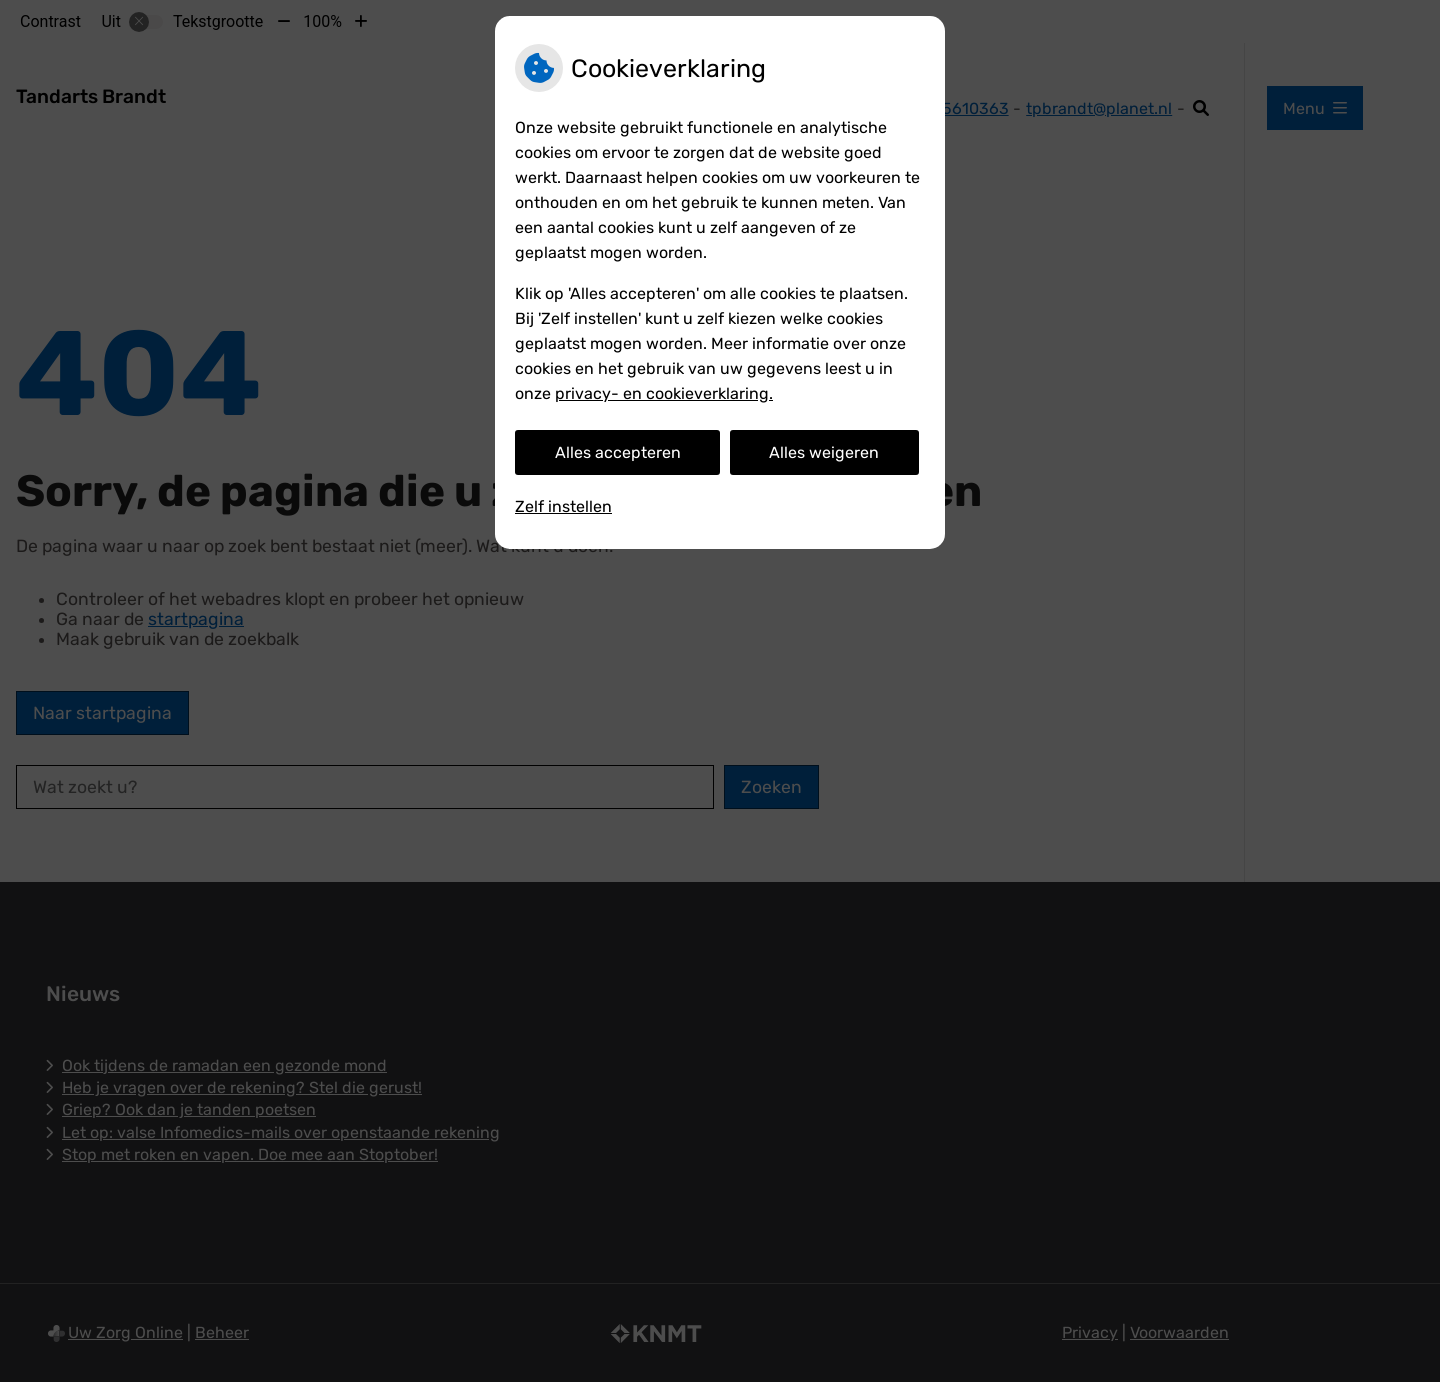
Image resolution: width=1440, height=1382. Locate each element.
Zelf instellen (563, 506)
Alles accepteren (618, 452)
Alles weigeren (824, 452)
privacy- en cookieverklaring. (664, 393)
